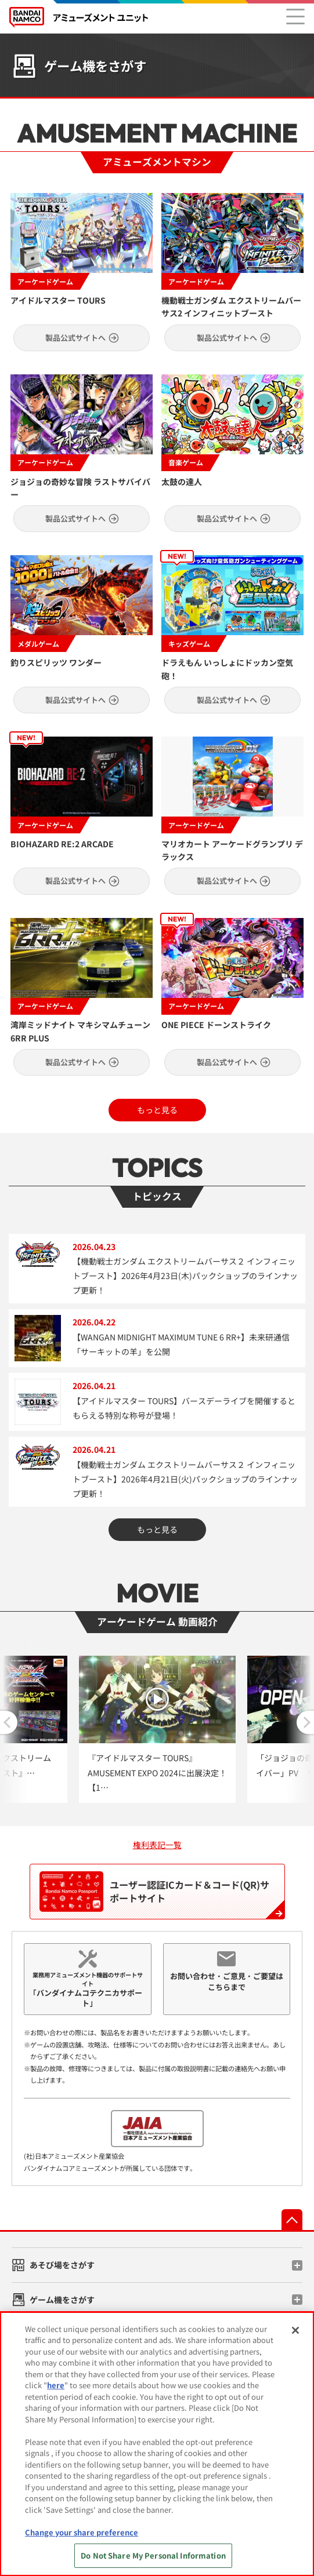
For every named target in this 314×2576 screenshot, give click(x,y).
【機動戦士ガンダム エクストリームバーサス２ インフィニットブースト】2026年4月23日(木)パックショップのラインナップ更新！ (185, 1275)
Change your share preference (81, 2532)
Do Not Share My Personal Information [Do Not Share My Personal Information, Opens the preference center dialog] (153, 2555)
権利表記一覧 (157, 1844)
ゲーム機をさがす (62, 2299)
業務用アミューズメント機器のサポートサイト (87, 1989)
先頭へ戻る (291, 2219)
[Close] (295, 2330)
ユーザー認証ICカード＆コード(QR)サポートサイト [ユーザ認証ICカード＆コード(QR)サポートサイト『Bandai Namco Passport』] (154, 1891)
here (55, 2385)
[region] (157, 2444)
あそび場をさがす (62, 2265)
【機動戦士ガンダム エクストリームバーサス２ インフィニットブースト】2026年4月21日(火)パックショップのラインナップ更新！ (185, 1479)
